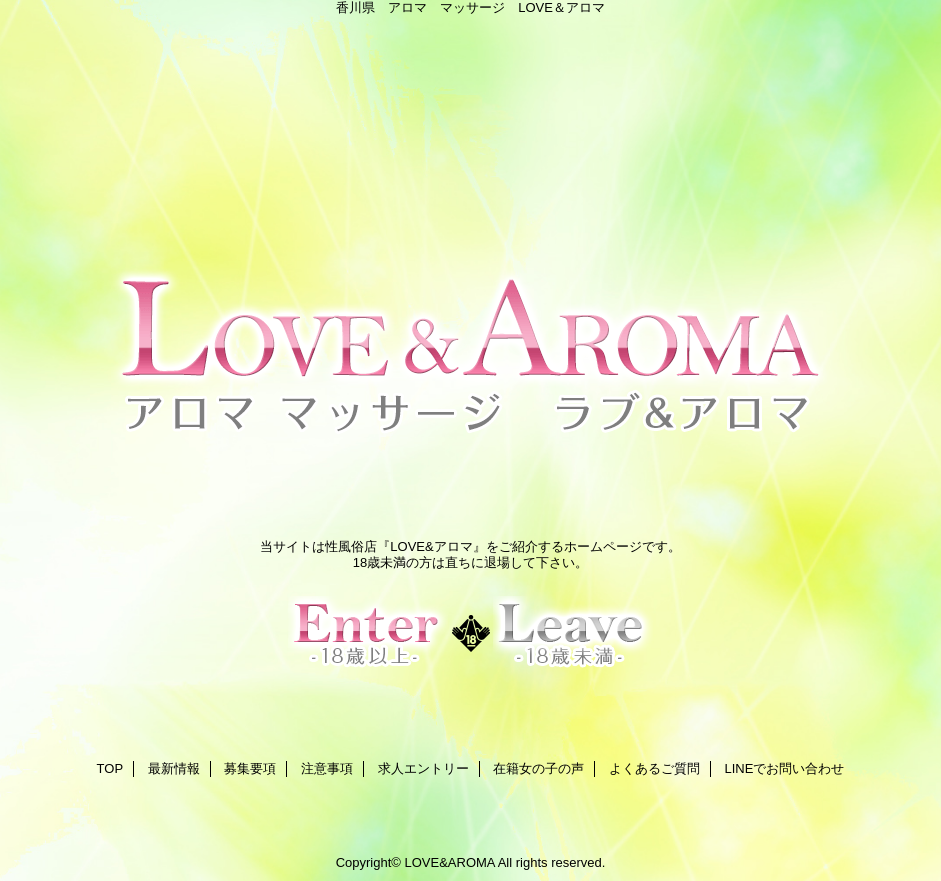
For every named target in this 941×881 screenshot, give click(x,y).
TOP (110, 768)
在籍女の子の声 (538, 768)
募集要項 (250, 768)
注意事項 (327, 768)
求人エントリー (423, 768)
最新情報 (174, 768)
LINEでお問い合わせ (784, 768)
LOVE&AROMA (449, 862)
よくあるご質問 (654, 768)
